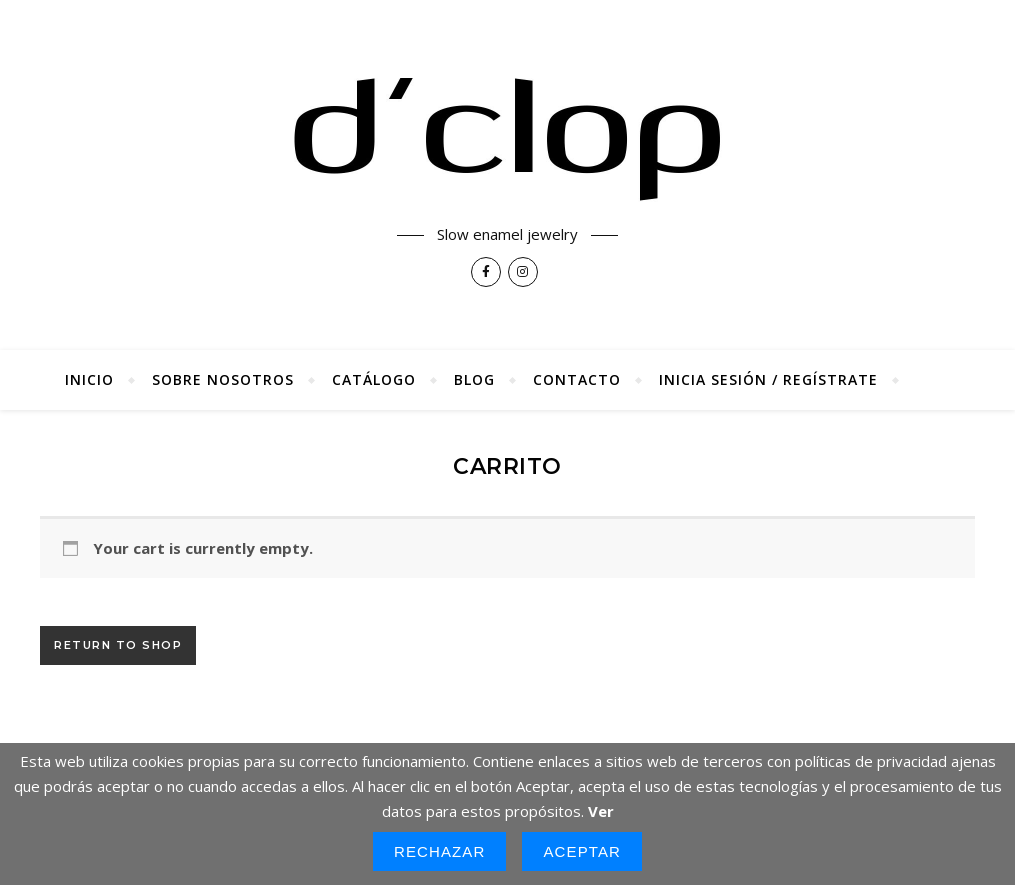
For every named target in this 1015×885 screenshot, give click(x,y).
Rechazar (440, 851)
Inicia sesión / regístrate (768, 379)
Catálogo (374, 379)
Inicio (89, 379)
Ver (601, 811)
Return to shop (118, 645)
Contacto (577, 379)
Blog (474, 379)
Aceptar (582, 851)
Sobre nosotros (223, 379)
